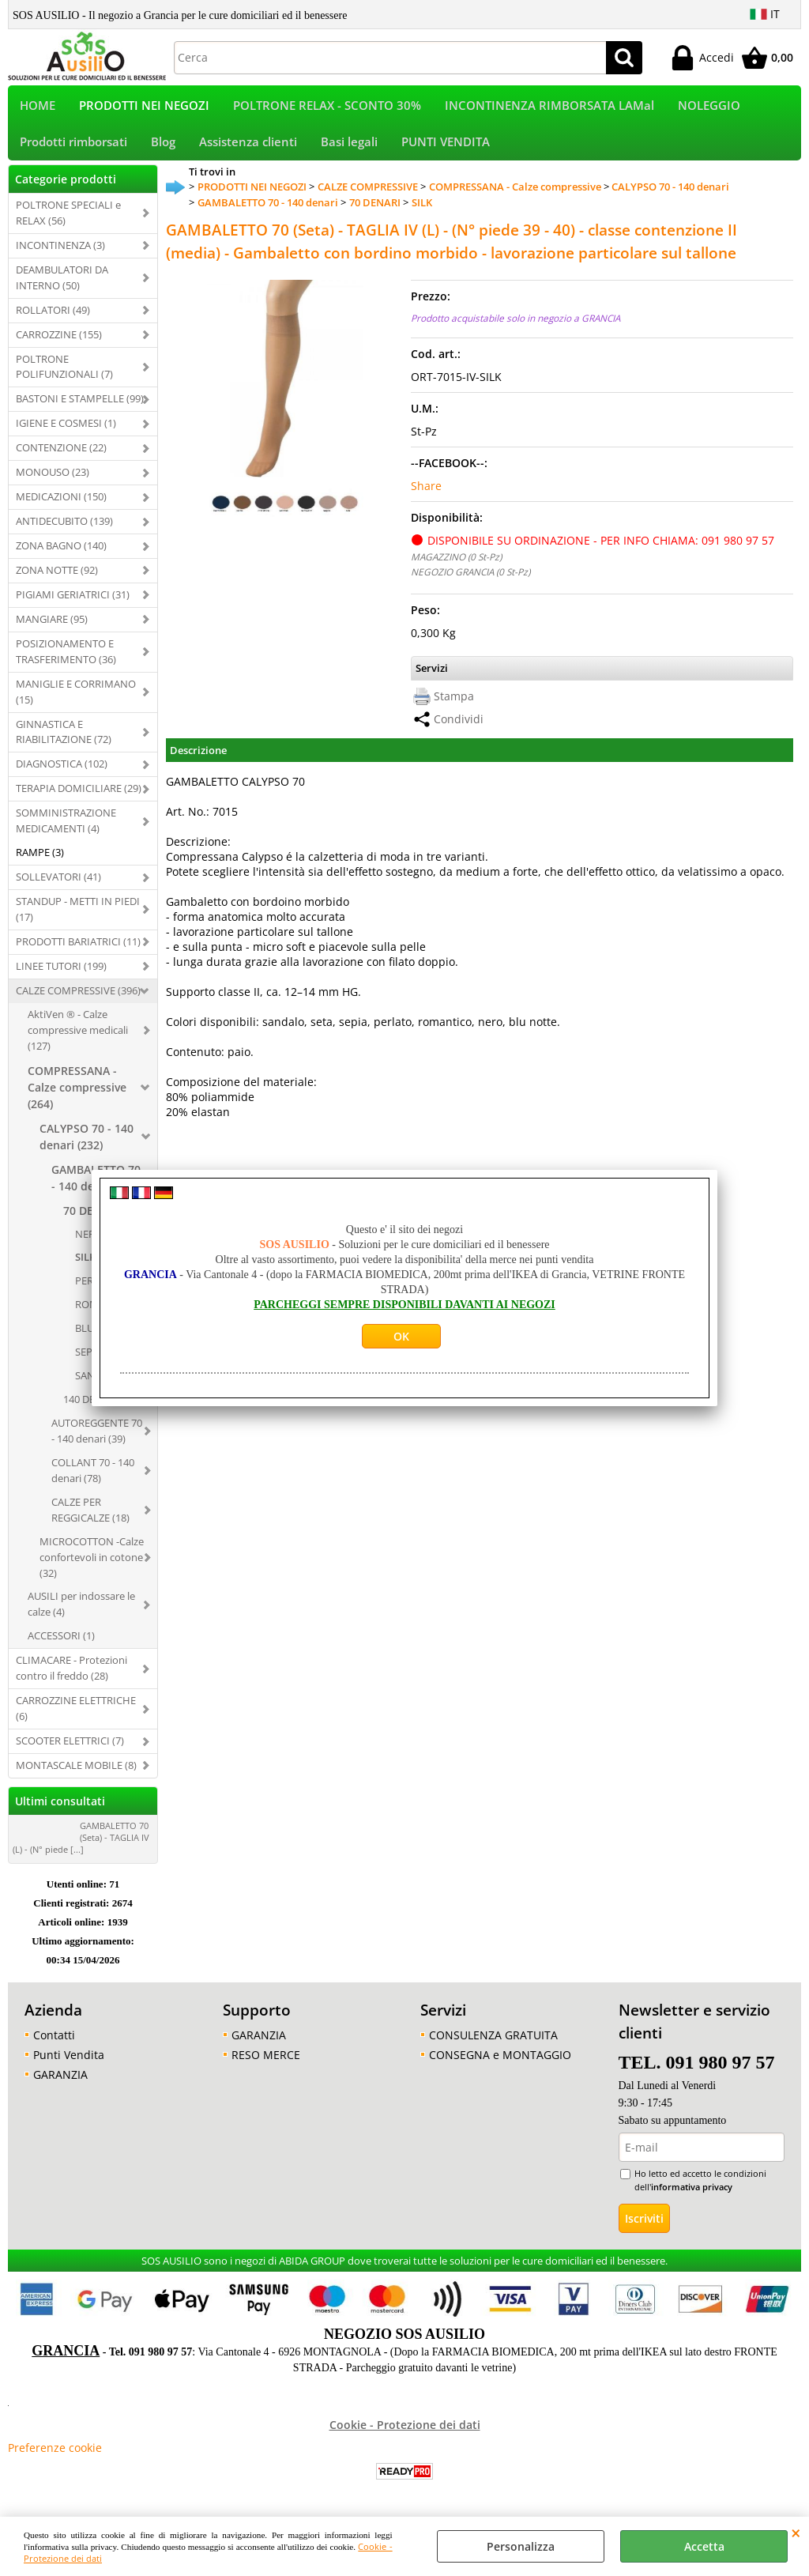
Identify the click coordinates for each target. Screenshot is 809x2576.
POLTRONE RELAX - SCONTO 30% (327, 108)
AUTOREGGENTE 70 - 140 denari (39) (96, 1441)
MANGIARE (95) (52, 629)
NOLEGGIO (709, 108)
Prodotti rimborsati (73, 149)
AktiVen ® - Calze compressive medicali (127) (78, 1040)
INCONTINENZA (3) (60, 255)
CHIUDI (796, 2532)
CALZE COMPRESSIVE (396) (78, 1001)
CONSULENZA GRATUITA (493, 2045)
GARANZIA (60, 2084)
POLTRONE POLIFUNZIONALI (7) (64, 377)
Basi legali (349, 149)
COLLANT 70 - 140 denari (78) (92, 1480)
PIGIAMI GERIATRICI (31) (73, 605)
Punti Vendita (68, 2064)
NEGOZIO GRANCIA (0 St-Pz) (470, 581)
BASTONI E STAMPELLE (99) (80, 409)
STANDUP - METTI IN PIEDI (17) (78, 919)
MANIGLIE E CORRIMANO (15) (76, 702)
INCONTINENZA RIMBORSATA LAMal (549, 108)
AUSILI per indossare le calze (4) (81, 1615)
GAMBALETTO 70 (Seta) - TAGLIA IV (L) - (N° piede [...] (81, 1847)
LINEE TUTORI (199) (61, 976)
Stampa (454, 706)
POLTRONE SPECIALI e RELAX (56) (68, 223)
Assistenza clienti (248, 149)
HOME (37, 108)
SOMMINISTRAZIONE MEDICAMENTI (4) (66, 832)
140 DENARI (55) (100, 1409)
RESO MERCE (265, 2064)
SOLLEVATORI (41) (58, 887)
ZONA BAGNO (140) (61, 556)
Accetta (704, 2546)
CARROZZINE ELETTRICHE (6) (76, 1718)
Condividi (459, 729)
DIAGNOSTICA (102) (61, 775)
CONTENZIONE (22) (61, 458)
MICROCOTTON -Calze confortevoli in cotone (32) (92, 1567)
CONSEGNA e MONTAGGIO (500, 2064)
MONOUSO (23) (52, 482)
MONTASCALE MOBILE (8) (76, 1775)
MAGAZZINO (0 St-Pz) (456, 566)
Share (426, 496)
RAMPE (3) (40, 862)
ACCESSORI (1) (61, 1646)
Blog (163, 149)
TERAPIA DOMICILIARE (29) (78, 799)
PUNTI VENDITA (445, 149)
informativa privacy (691, 2197)
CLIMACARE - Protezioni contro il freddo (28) (71, 1679)
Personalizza (521, 2546)
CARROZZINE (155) (59, 345)
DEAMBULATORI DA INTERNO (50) (62, 288)
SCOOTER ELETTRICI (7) (70, 1751)
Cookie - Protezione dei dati (404, 2434)
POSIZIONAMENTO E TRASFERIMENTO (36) (66, 662)
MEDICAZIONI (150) (61, 507)
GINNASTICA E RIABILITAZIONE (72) (63, 742)
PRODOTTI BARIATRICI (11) (78, 952)
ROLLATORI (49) (53, 320)
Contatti (54, 2045)
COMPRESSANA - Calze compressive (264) (77, 1097)
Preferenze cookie (55, 2457)
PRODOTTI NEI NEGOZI (144, 108)
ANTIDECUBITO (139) (64, 531)
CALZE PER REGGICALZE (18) (90, 1520)
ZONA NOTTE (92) (57, 580)
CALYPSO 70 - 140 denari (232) (87, 1147)
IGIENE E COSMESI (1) (66, 434)
